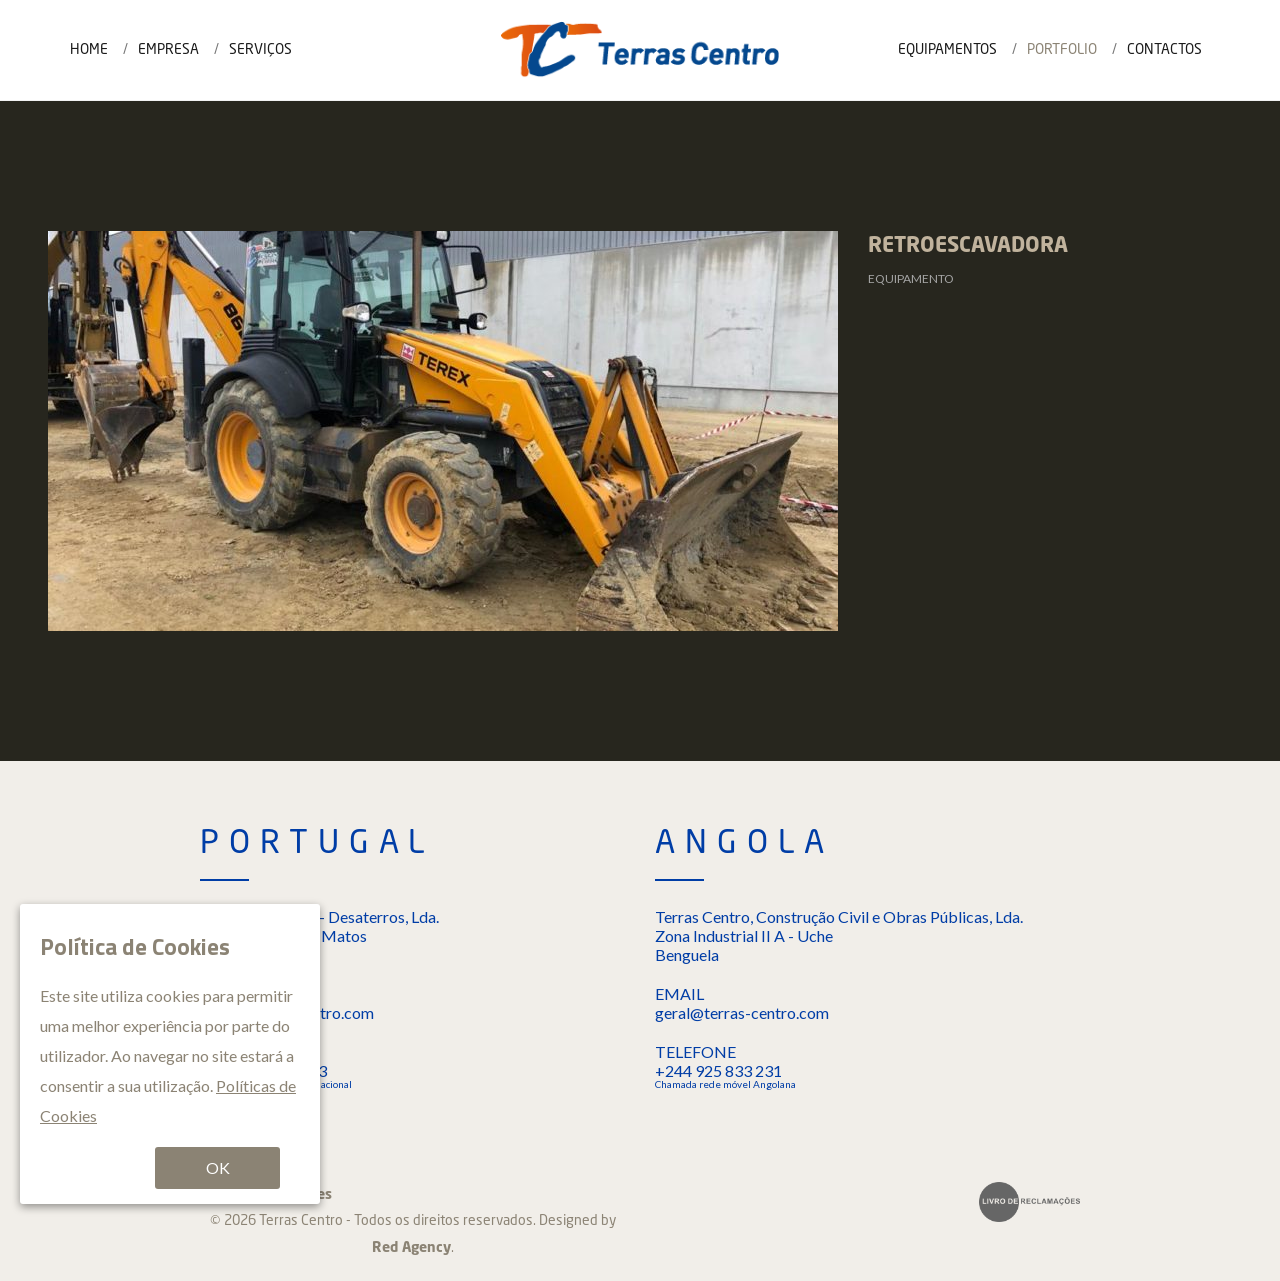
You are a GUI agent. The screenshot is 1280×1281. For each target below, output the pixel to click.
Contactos (1164, 50)
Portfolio (1062, 50)
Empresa (168, 50)
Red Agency (411, 1248)
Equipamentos (947, 50)
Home (89, 50)
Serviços (260, 50)
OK (218, 1167)
